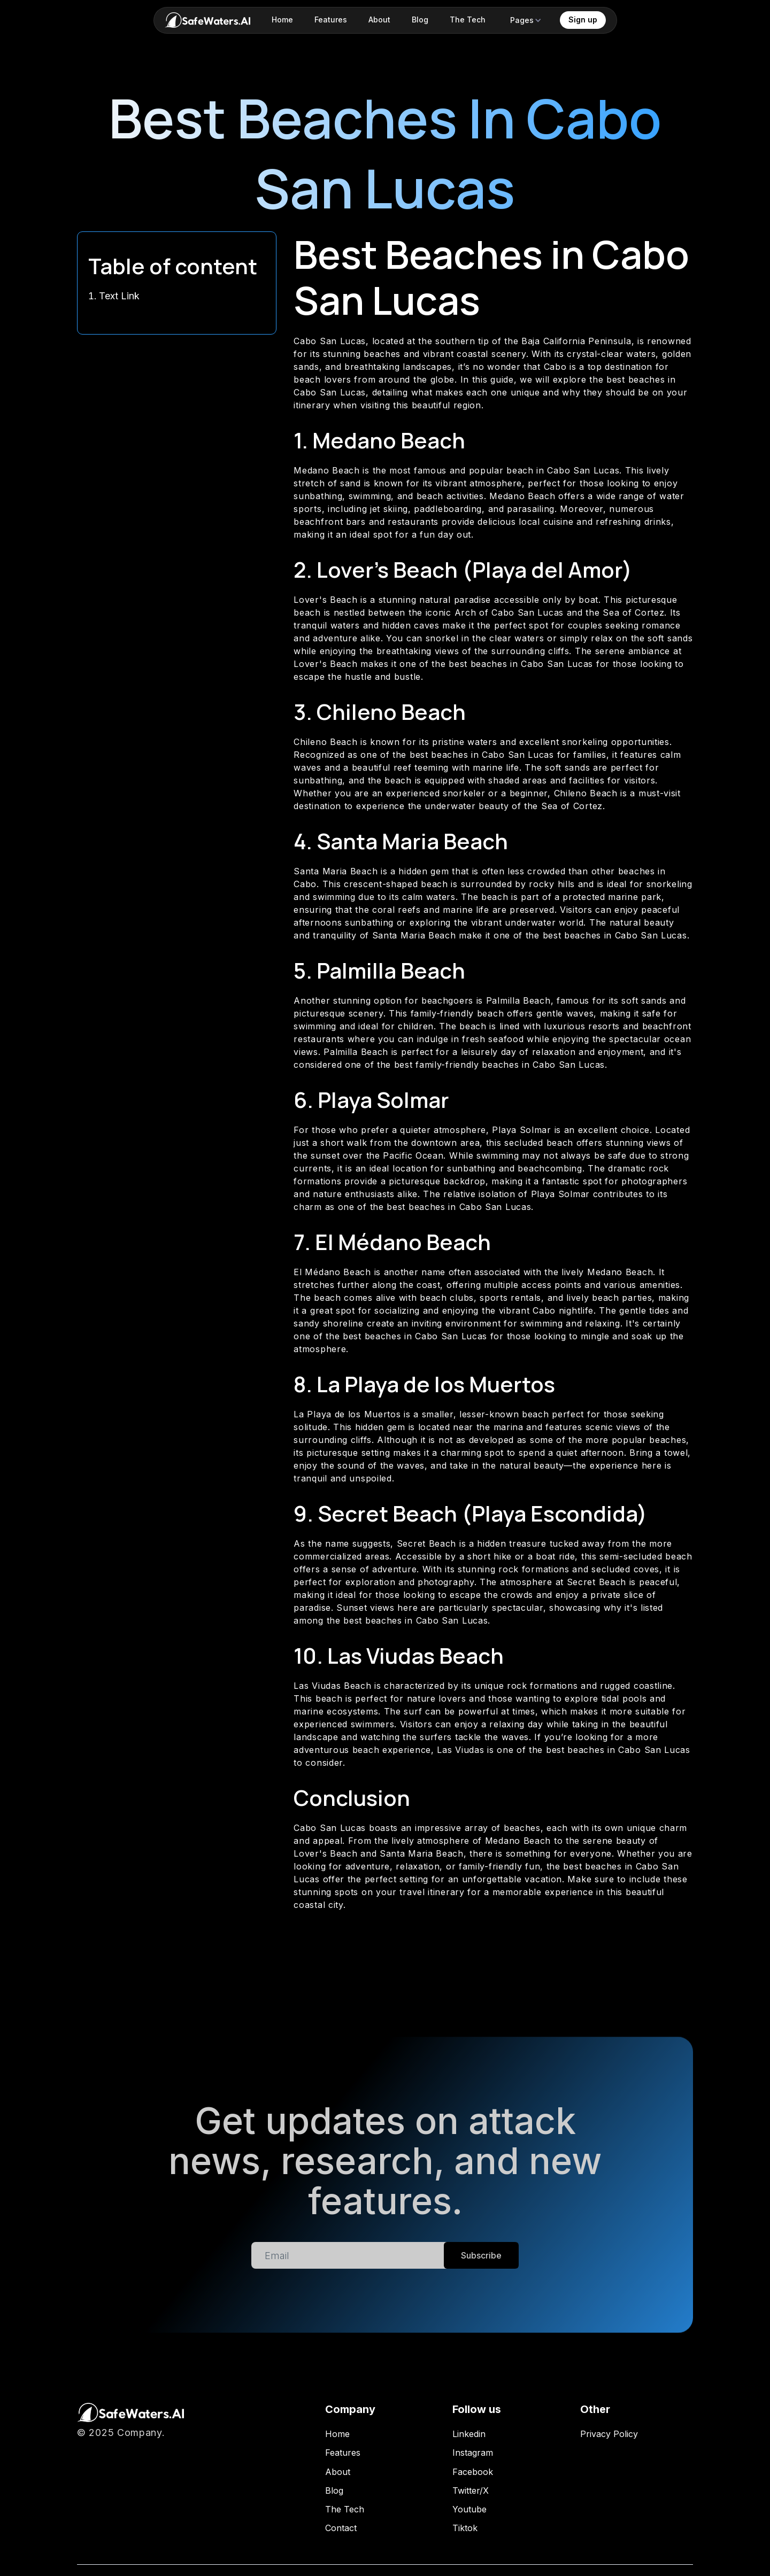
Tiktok (465, 2528)
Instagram (472, 2453)
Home (337, 2434)
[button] (525, 20)
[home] (207, 20)
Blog (334, 2491)
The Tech (344, 2509)
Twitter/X (470, 2491)
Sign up (582, 19)
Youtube (469, 2509)
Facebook (472, 2472)
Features (342, 2453)
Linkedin (469, 2434)
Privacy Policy (609, 2434)
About (337, 2472)
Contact (341, 2528)
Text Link (119, 295)
